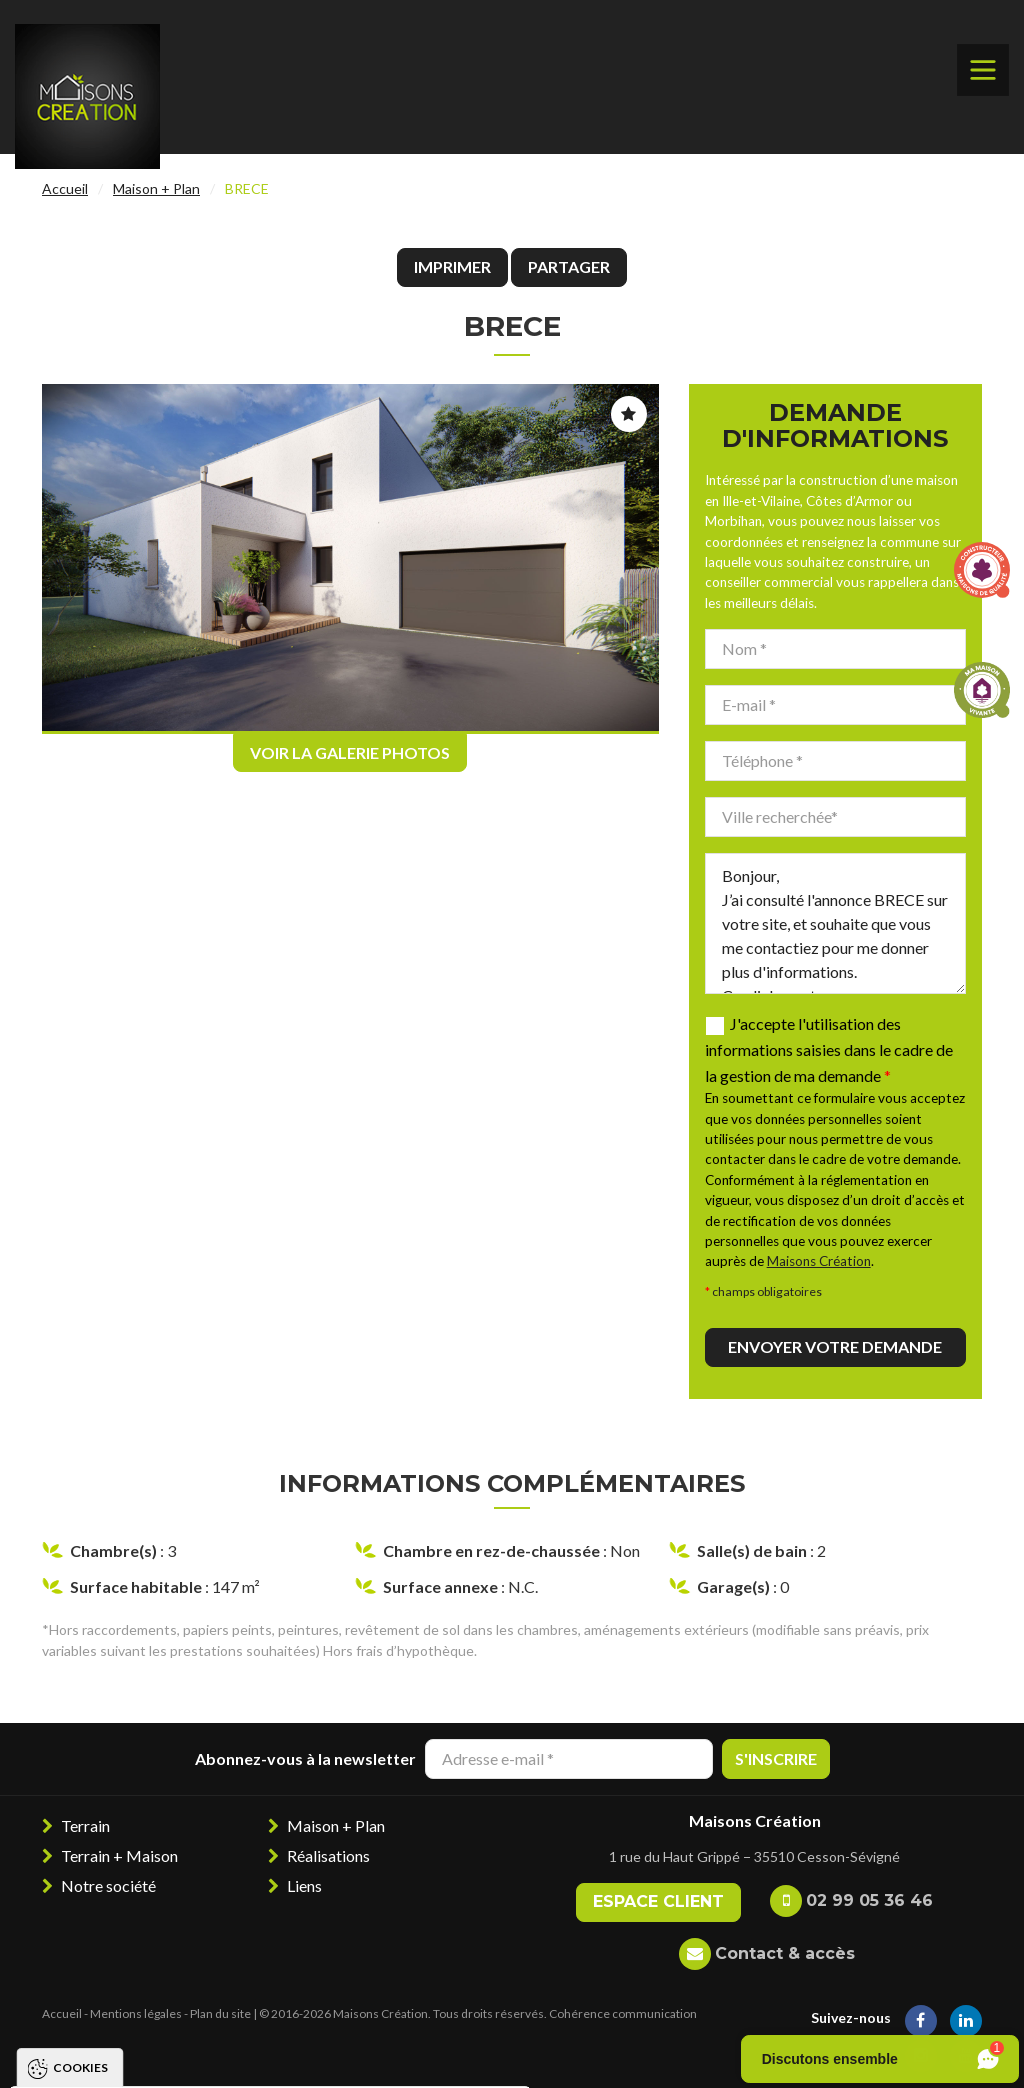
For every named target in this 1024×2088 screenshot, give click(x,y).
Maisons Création (819, 1261)
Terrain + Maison (119, 1855)
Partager (569, 266)
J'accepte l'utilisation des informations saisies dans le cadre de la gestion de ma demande (829, 1049)
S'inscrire (776, 1758)
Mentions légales (136, 2013)
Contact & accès (785, 1953)
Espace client (658, 1901)
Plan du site (220, 2013)
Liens (304, 1885)
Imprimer (452, 266)
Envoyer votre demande (835, 1346)
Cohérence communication (623, 2013)
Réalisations (328, 1855)
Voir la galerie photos (350, 752)
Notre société (108, 1885)
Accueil (65, 188)
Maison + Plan (156, 188)
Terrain (85, 1825)
